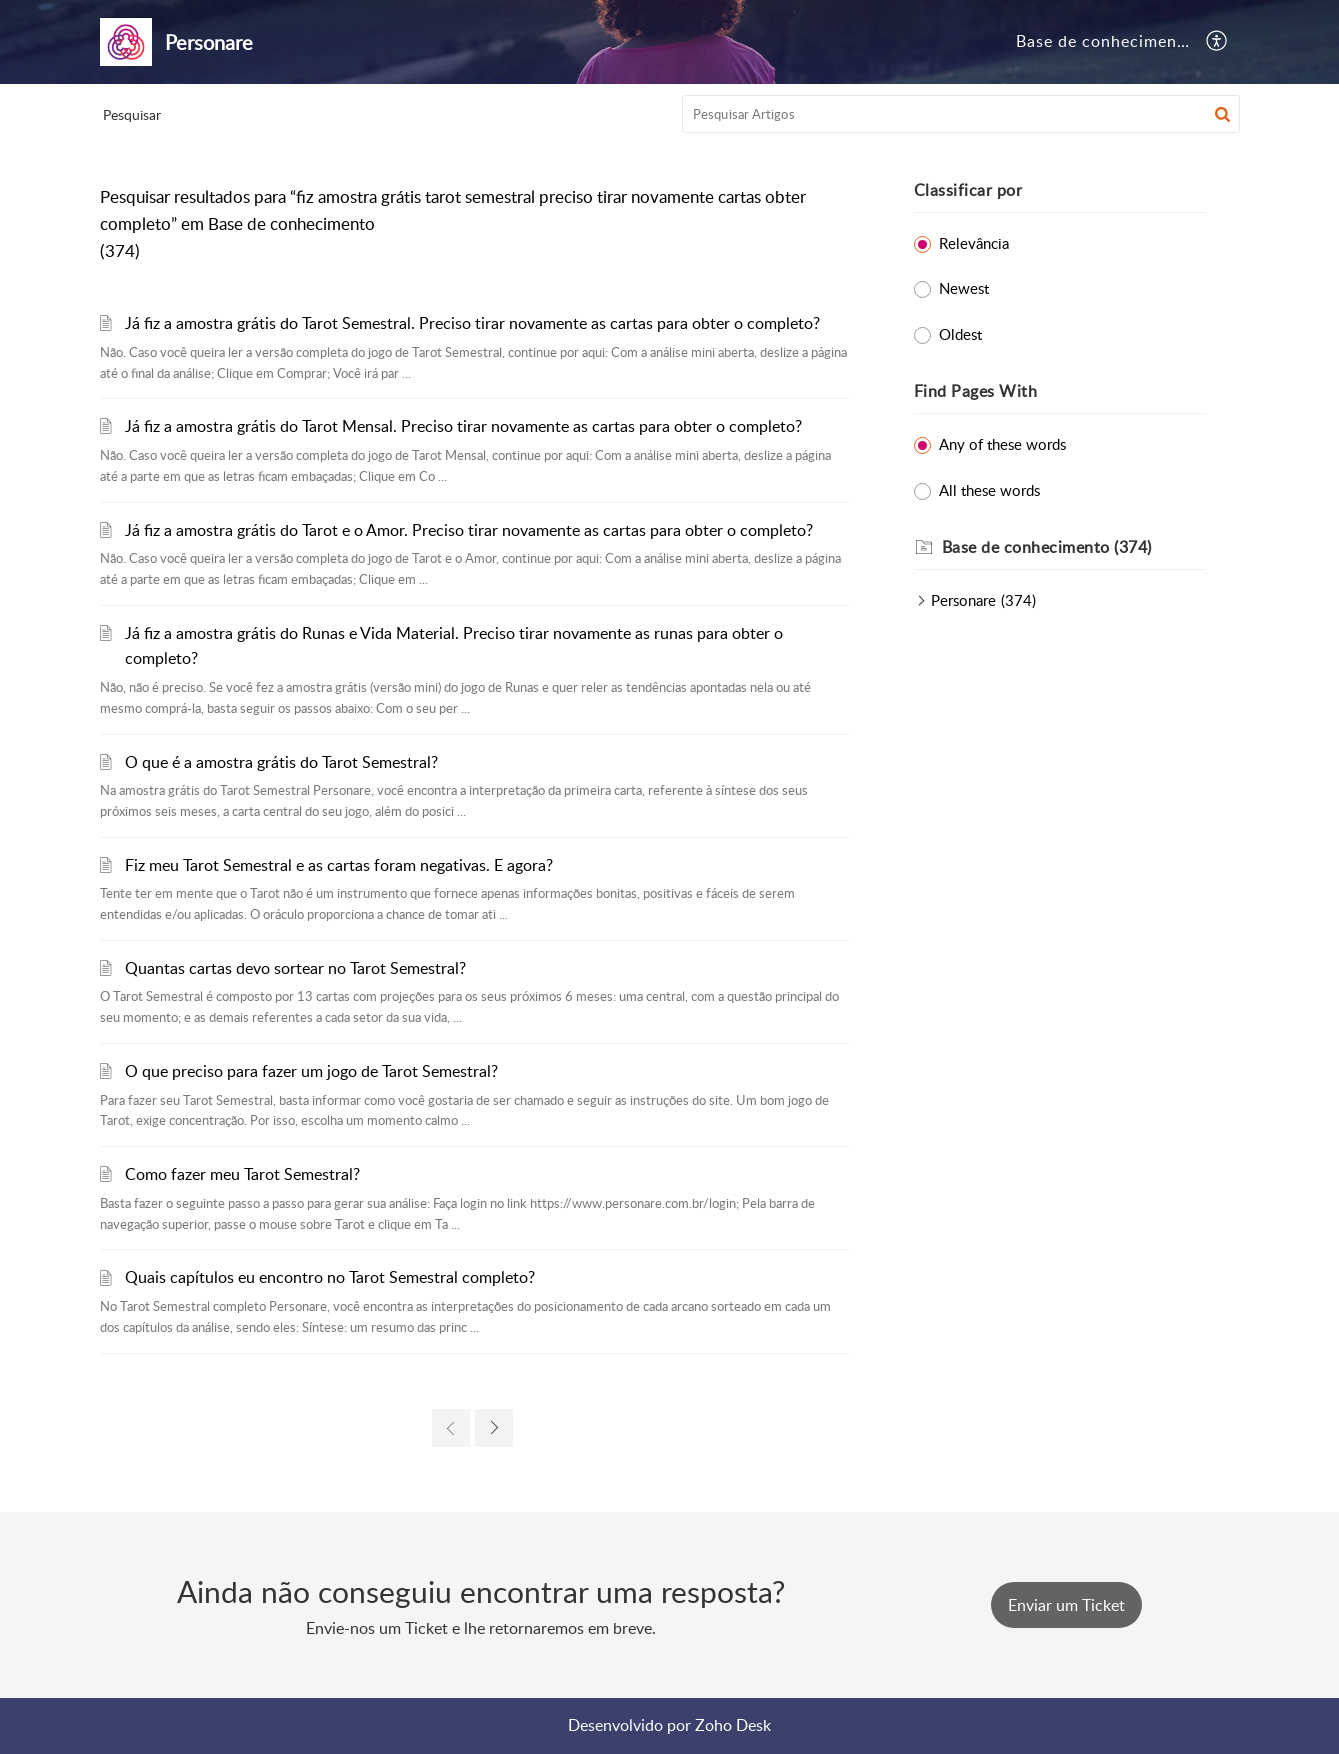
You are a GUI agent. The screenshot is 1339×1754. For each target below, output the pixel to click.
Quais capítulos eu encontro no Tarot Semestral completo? (330, 1277)
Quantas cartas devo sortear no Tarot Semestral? (295, 968)
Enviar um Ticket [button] (1066, 1605)
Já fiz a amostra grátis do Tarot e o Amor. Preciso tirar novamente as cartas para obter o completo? (469, 530)
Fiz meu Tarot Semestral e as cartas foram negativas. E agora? (339, 865)
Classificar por (968, 190)
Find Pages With (976, 391)
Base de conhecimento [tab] (1105, 41)
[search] (961, 114)
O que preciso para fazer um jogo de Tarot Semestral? (311, 1071)
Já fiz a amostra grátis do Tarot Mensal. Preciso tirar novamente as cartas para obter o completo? (463, 426)
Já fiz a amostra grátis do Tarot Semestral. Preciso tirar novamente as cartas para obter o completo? (472, 323)
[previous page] (451, 1428)
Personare (963, 600)
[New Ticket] (1066, 1605)
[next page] (494, 1428)
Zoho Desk (733, 1725)
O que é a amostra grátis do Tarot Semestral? (281, 762)
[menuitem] (1217, 42)
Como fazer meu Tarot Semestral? (242, 1174)
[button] (1222, 114)
